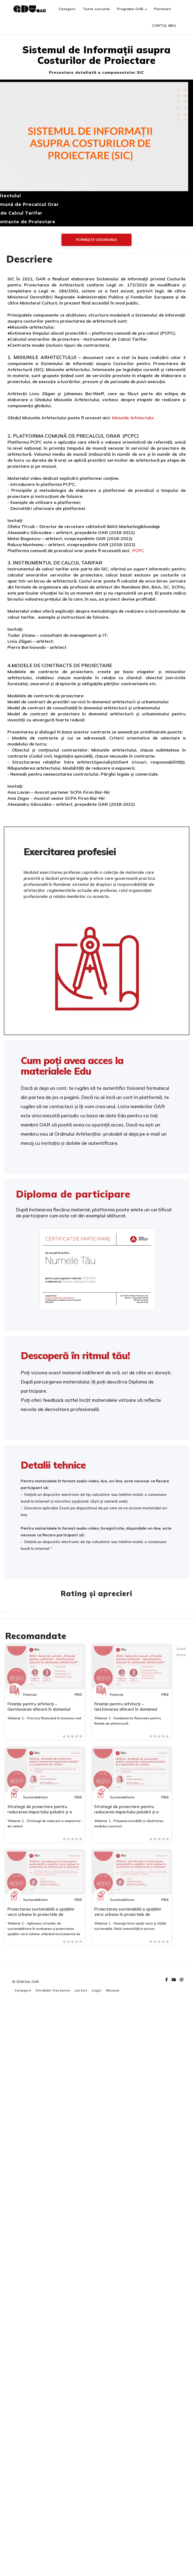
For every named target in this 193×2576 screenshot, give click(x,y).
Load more (177, 1651)
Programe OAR (132, 9)
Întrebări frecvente (53, 1990)
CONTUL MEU (164, 25)
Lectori (81, 1990)
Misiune (113, 1990)
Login (96, 1990)
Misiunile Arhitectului (133, 417)
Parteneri (162, 9)
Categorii (67, 9)
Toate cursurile (96, 9)
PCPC (138, 550)
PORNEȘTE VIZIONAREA (96, 239)
